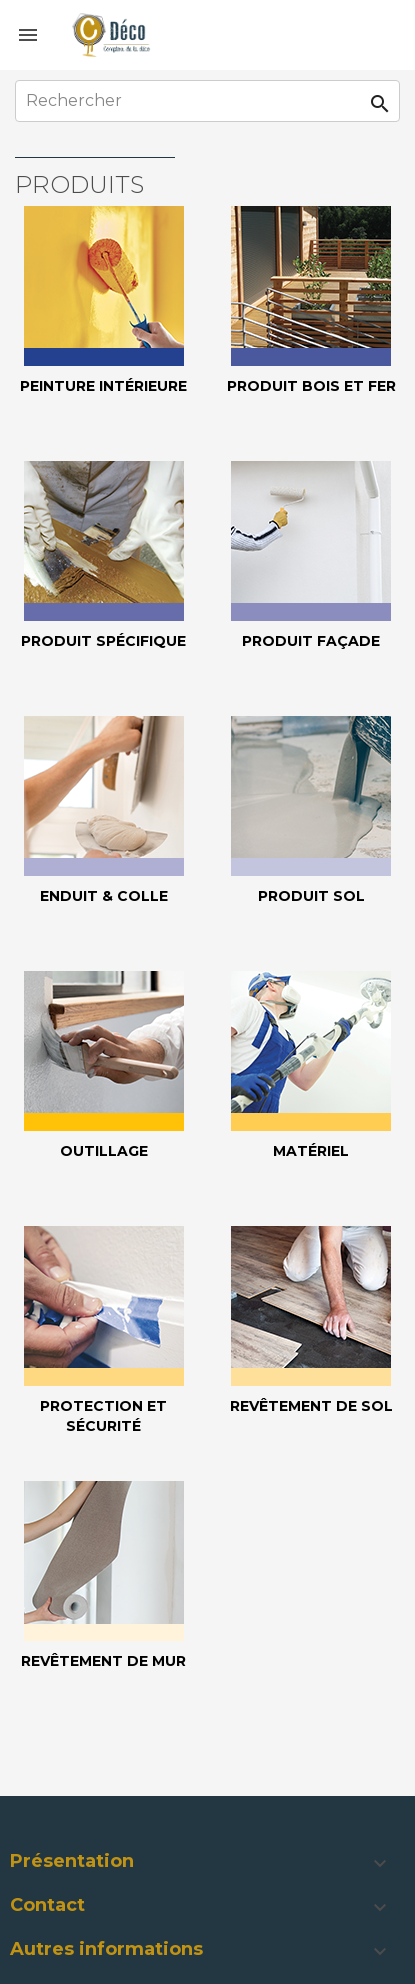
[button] (207, 1864)
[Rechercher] (207, 101)
